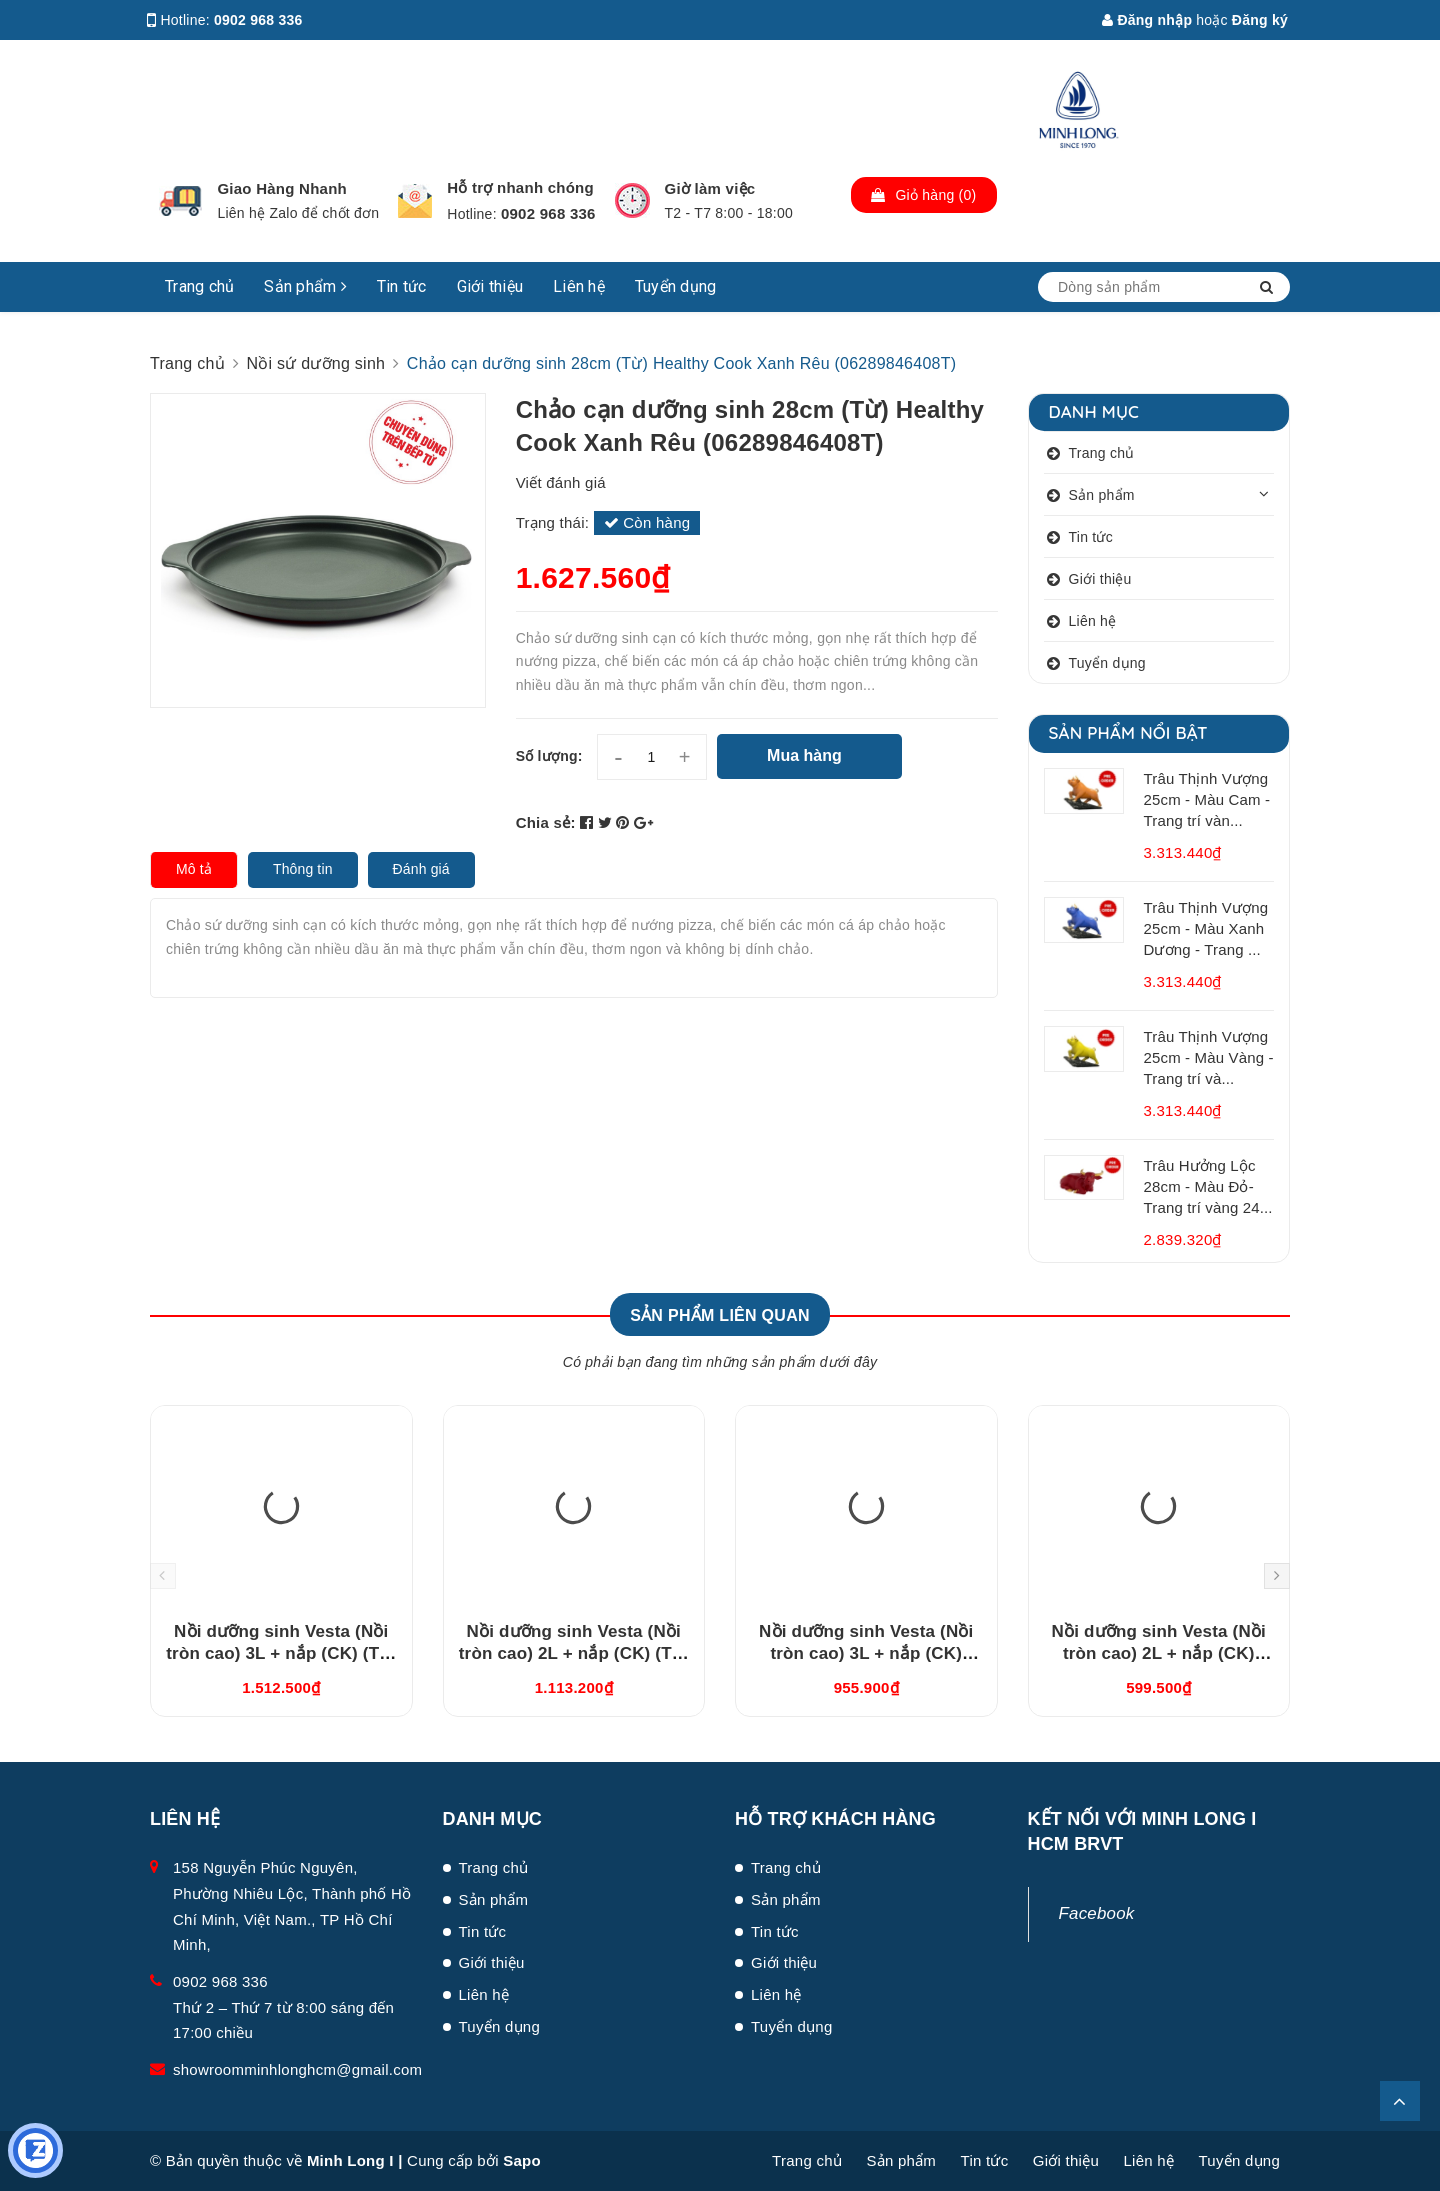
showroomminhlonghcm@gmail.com (297, 2069)
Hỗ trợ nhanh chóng (520, 187)
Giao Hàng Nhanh (282, 188)
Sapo (522, 2160)
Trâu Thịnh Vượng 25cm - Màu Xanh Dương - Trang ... (1206, 928)
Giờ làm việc (710, 188)
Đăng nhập (1147, 20)
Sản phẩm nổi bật (1128, 732)
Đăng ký (1260, 20)
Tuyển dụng (676, 286)
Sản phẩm (305, 286)
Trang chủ (199, 286)
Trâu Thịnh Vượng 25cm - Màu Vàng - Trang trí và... (1209, 1057)
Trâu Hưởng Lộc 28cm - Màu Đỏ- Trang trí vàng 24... (1208, 1186)
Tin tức (402, 286)
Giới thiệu (490, 286)
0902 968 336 (258, 20)
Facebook (1097, 1913)
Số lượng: (549, 756)
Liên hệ (579, 286)
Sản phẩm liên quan (720, 1315)
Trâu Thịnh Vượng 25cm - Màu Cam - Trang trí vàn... (1207, 799)
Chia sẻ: (546, 822)
